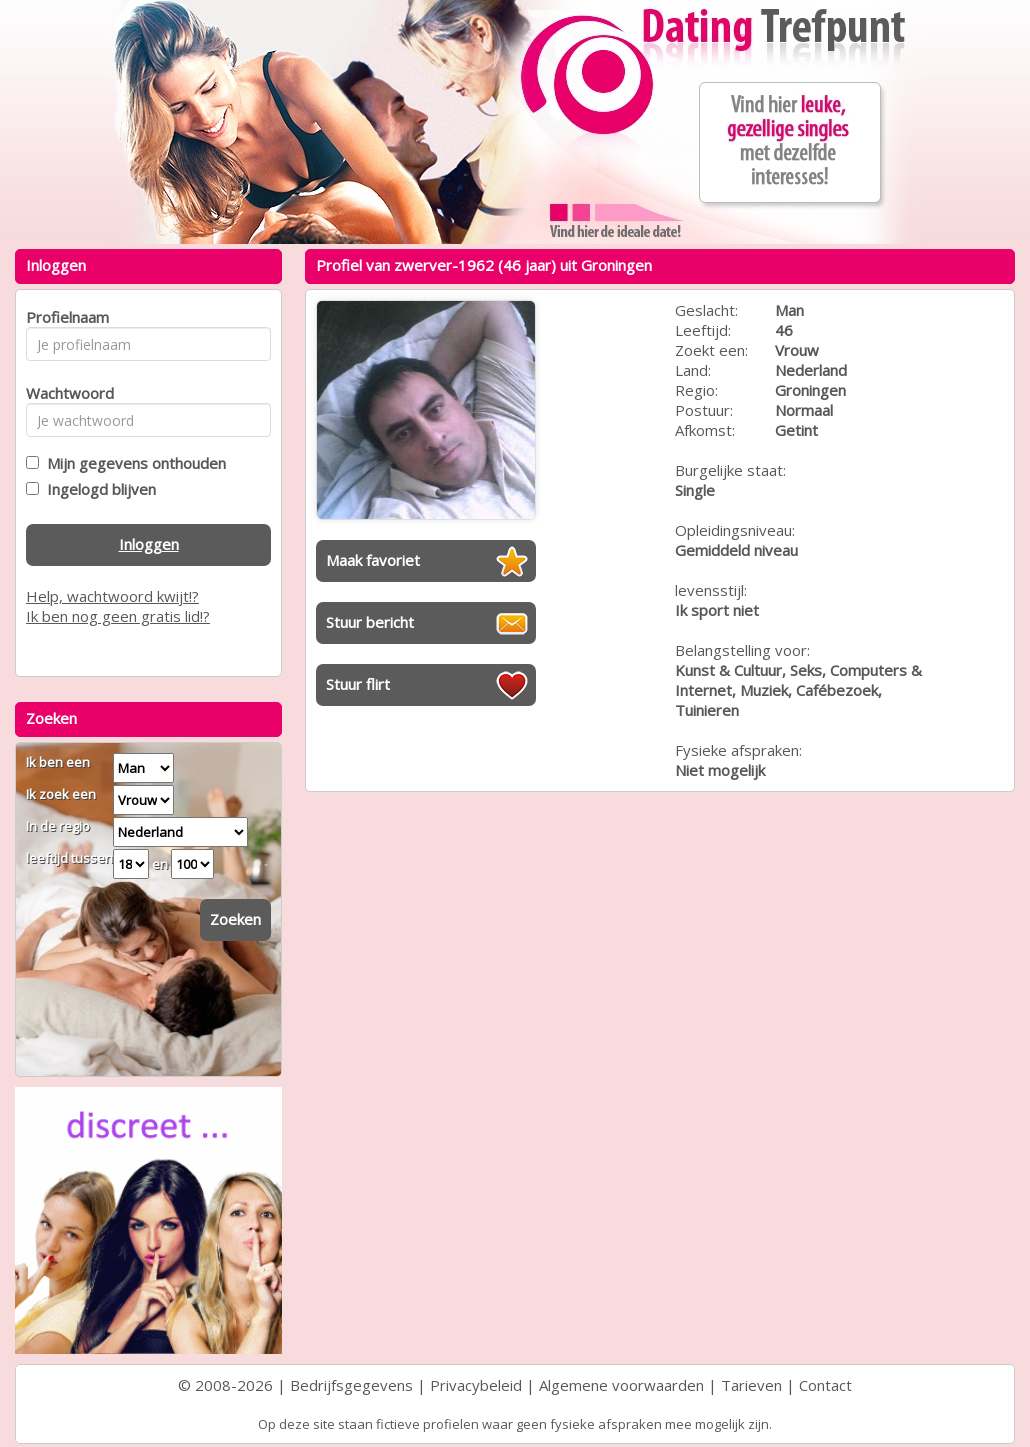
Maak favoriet (373, 560)
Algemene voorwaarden (621, 1385)
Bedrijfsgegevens (351, 1385)
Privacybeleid (476, 1385)
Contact (825, 1385)
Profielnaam (64, 317)
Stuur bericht (370, 622)
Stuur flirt (358, 684)
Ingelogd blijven (97, 489)
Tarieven (751, 1385)
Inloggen (149, 544)
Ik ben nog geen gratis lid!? (118, 616)
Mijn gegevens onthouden (132, 463)
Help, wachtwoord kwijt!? (112, 596)
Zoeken (235, 919)
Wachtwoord (64, 393)
